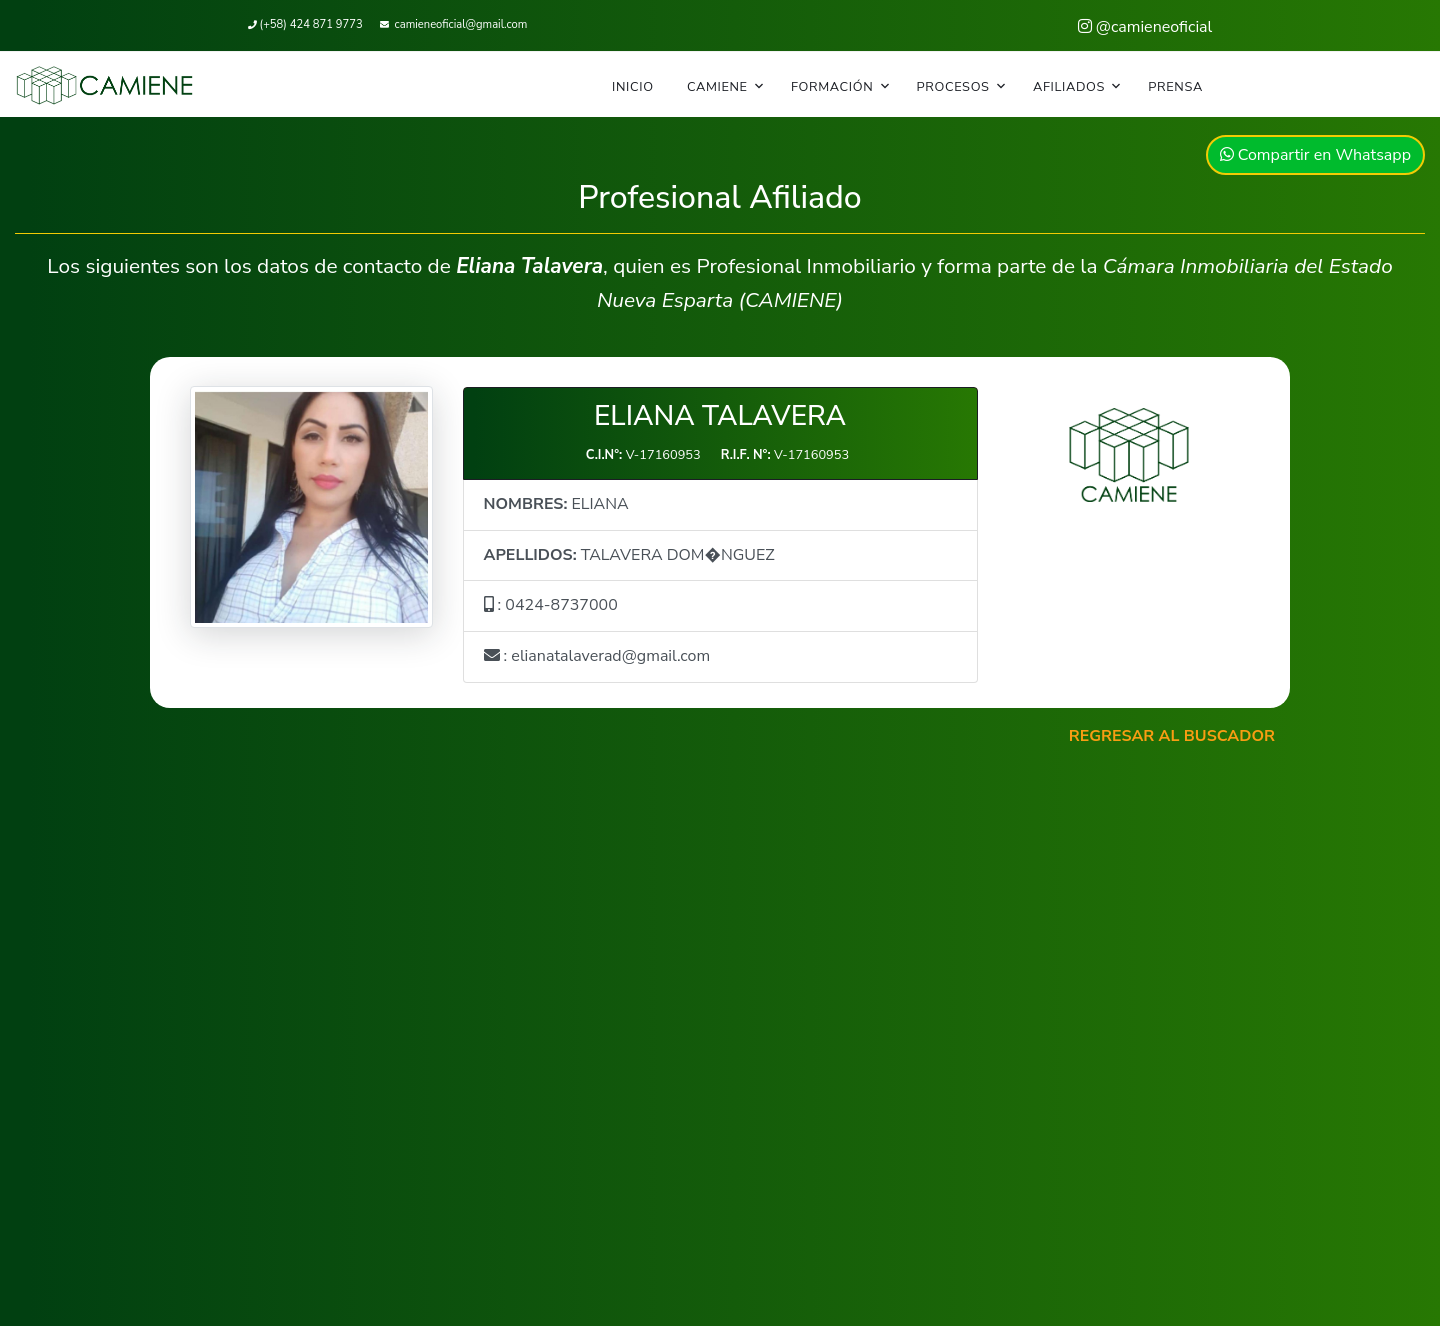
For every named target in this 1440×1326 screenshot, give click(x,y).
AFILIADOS (1069, 87)
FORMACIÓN (832, 87)
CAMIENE (717, 87)
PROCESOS (953, 87)
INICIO (633, 87)
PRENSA (1175, 87)
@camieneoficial (1145, 27)
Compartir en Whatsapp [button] (1315, 155)
